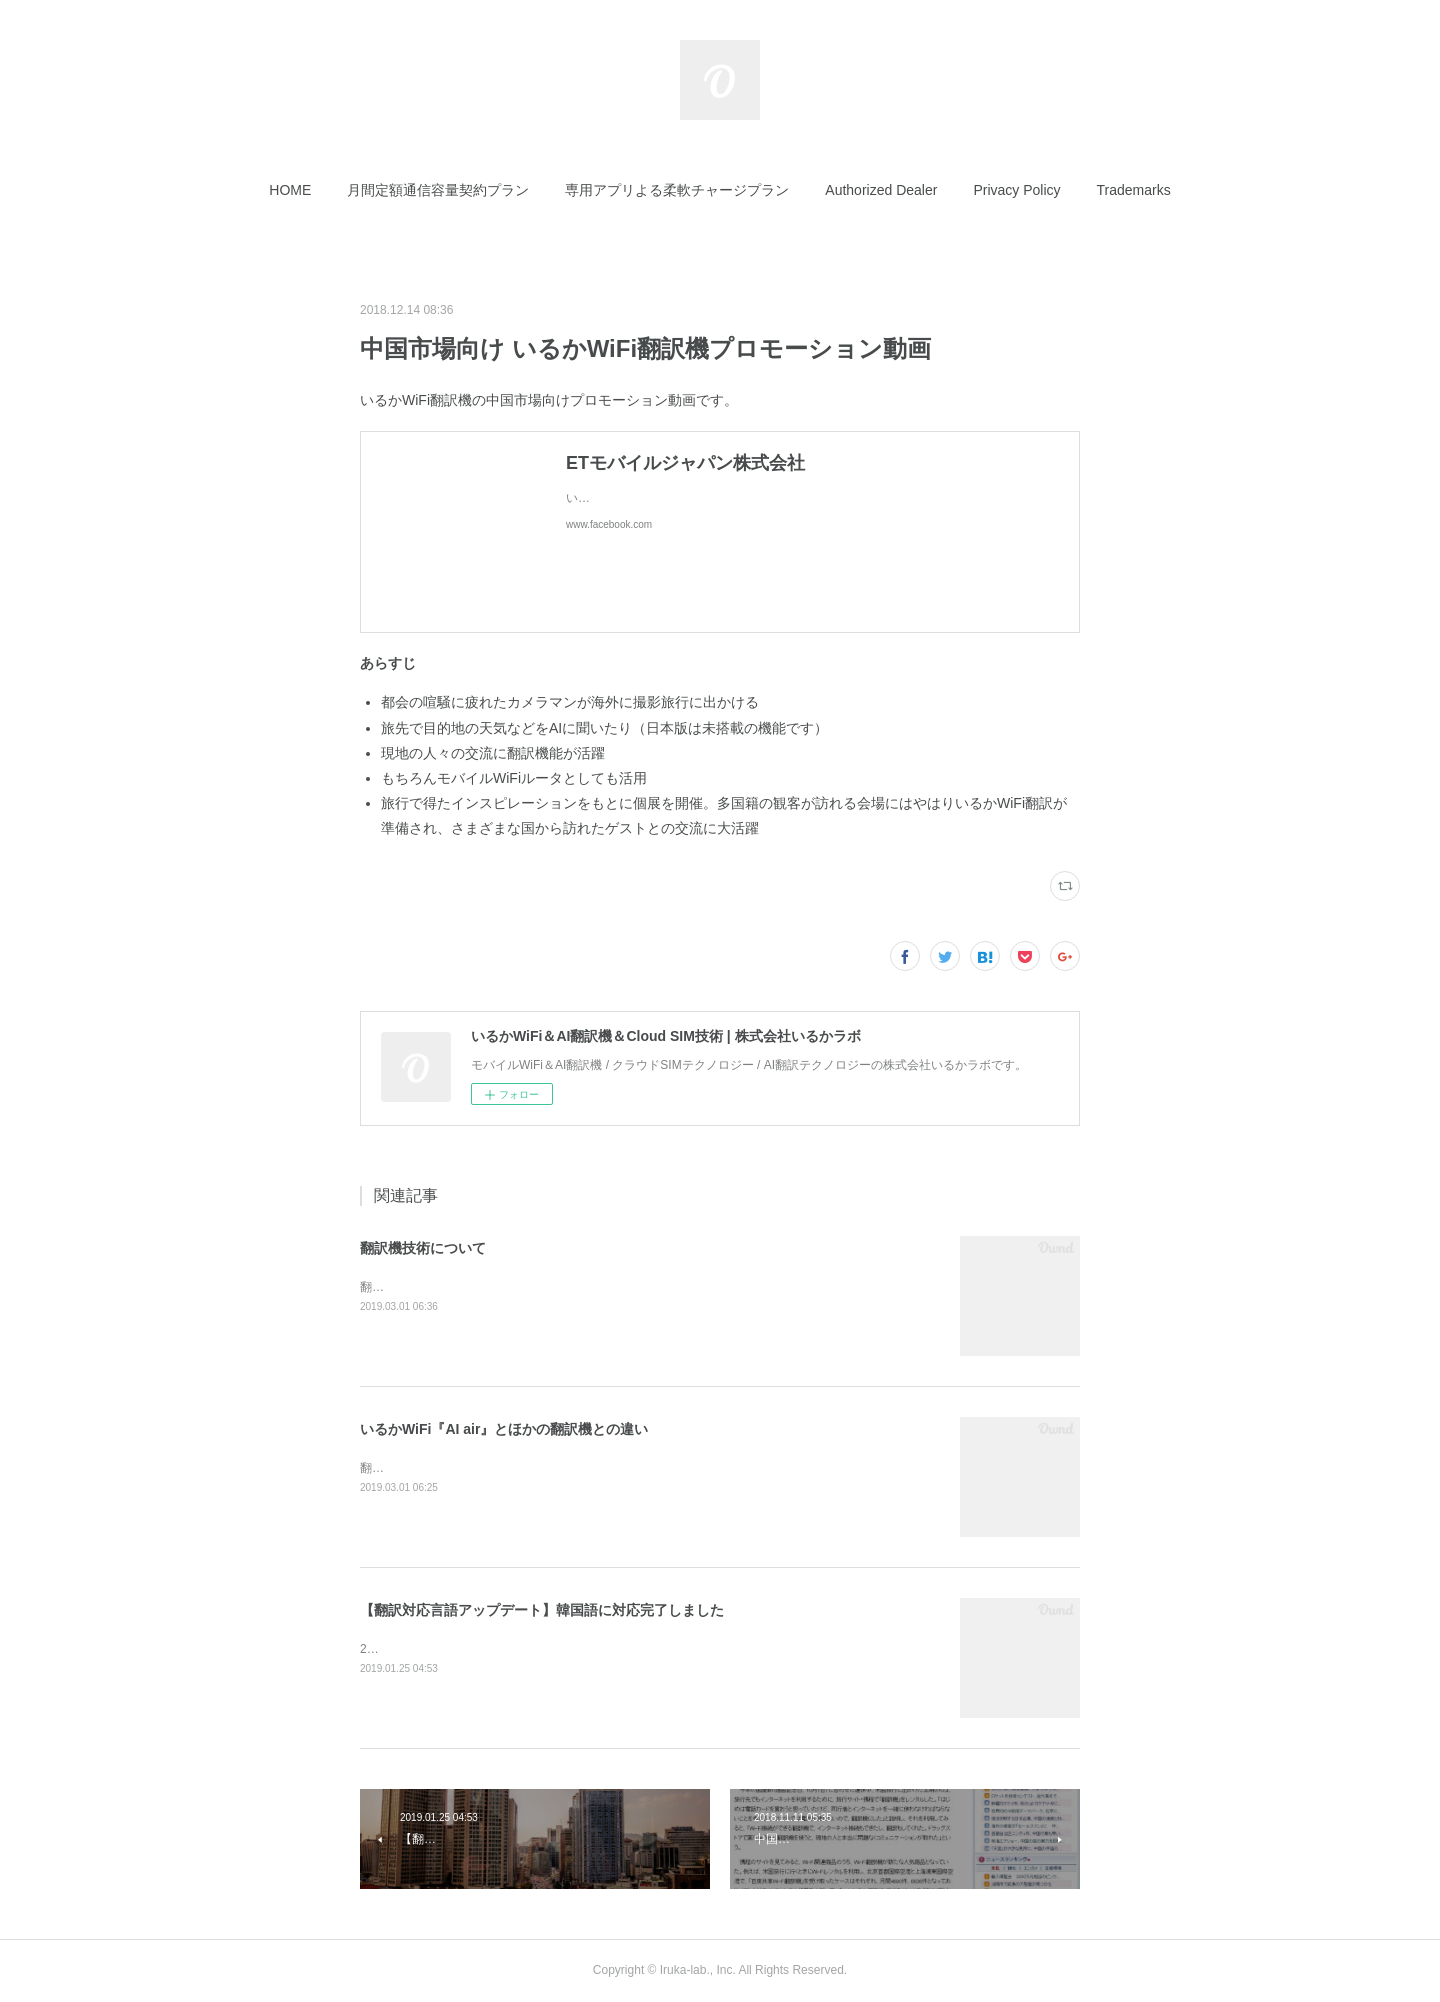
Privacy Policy (1016, 190)
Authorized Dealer (881, 190)
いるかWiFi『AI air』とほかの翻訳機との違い (504, 1429)
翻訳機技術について (423, 1248)
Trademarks (1134, 190)
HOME (290, 190)
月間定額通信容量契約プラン (438, 190)
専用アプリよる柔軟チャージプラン (677, 190)
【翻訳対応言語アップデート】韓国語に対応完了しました (542, 1610)
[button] (290, 190)
